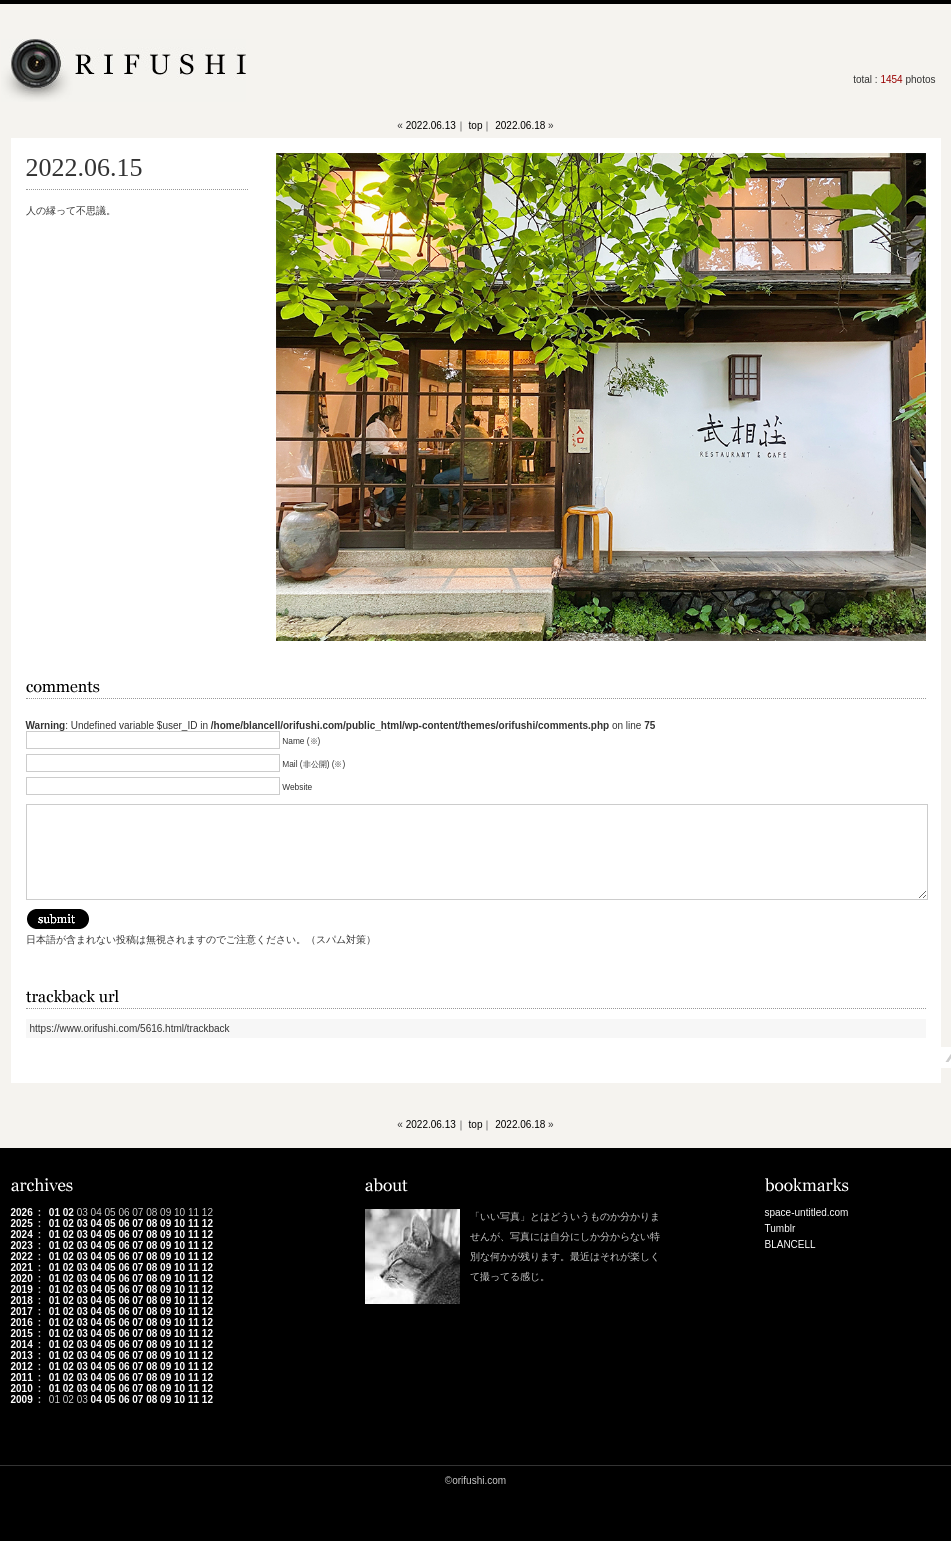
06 (123, 1223)
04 (96, 1223)
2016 (22, 1322)
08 (151, 1223)
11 (193, 1223)
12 (207, 1223)
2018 (22, 1300)
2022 (22, 1256)
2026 (22, 1212)
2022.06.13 (431, 125)
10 (179, 1223)
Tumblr (780, 1228)
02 (68, 1212)
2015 (22, 1333)
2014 (22, 1344)
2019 (22, 1289)
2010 (22, 1388)
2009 (22, 1399)
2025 (22, 1223)
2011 (22, 1377)
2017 (22, 1311)
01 (54, 1212)
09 (165, 1223)
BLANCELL (790, 1244)
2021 (22, 1267)
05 (109, 1223)
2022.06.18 (520, 125)
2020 (22, 1278)
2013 (22, 1355)
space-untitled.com (807, 1212)
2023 (22, 1245)
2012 (22, 1366)
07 (137, 1223)
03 (82, 1223)
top (476, 125)
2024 (22, 1234)
